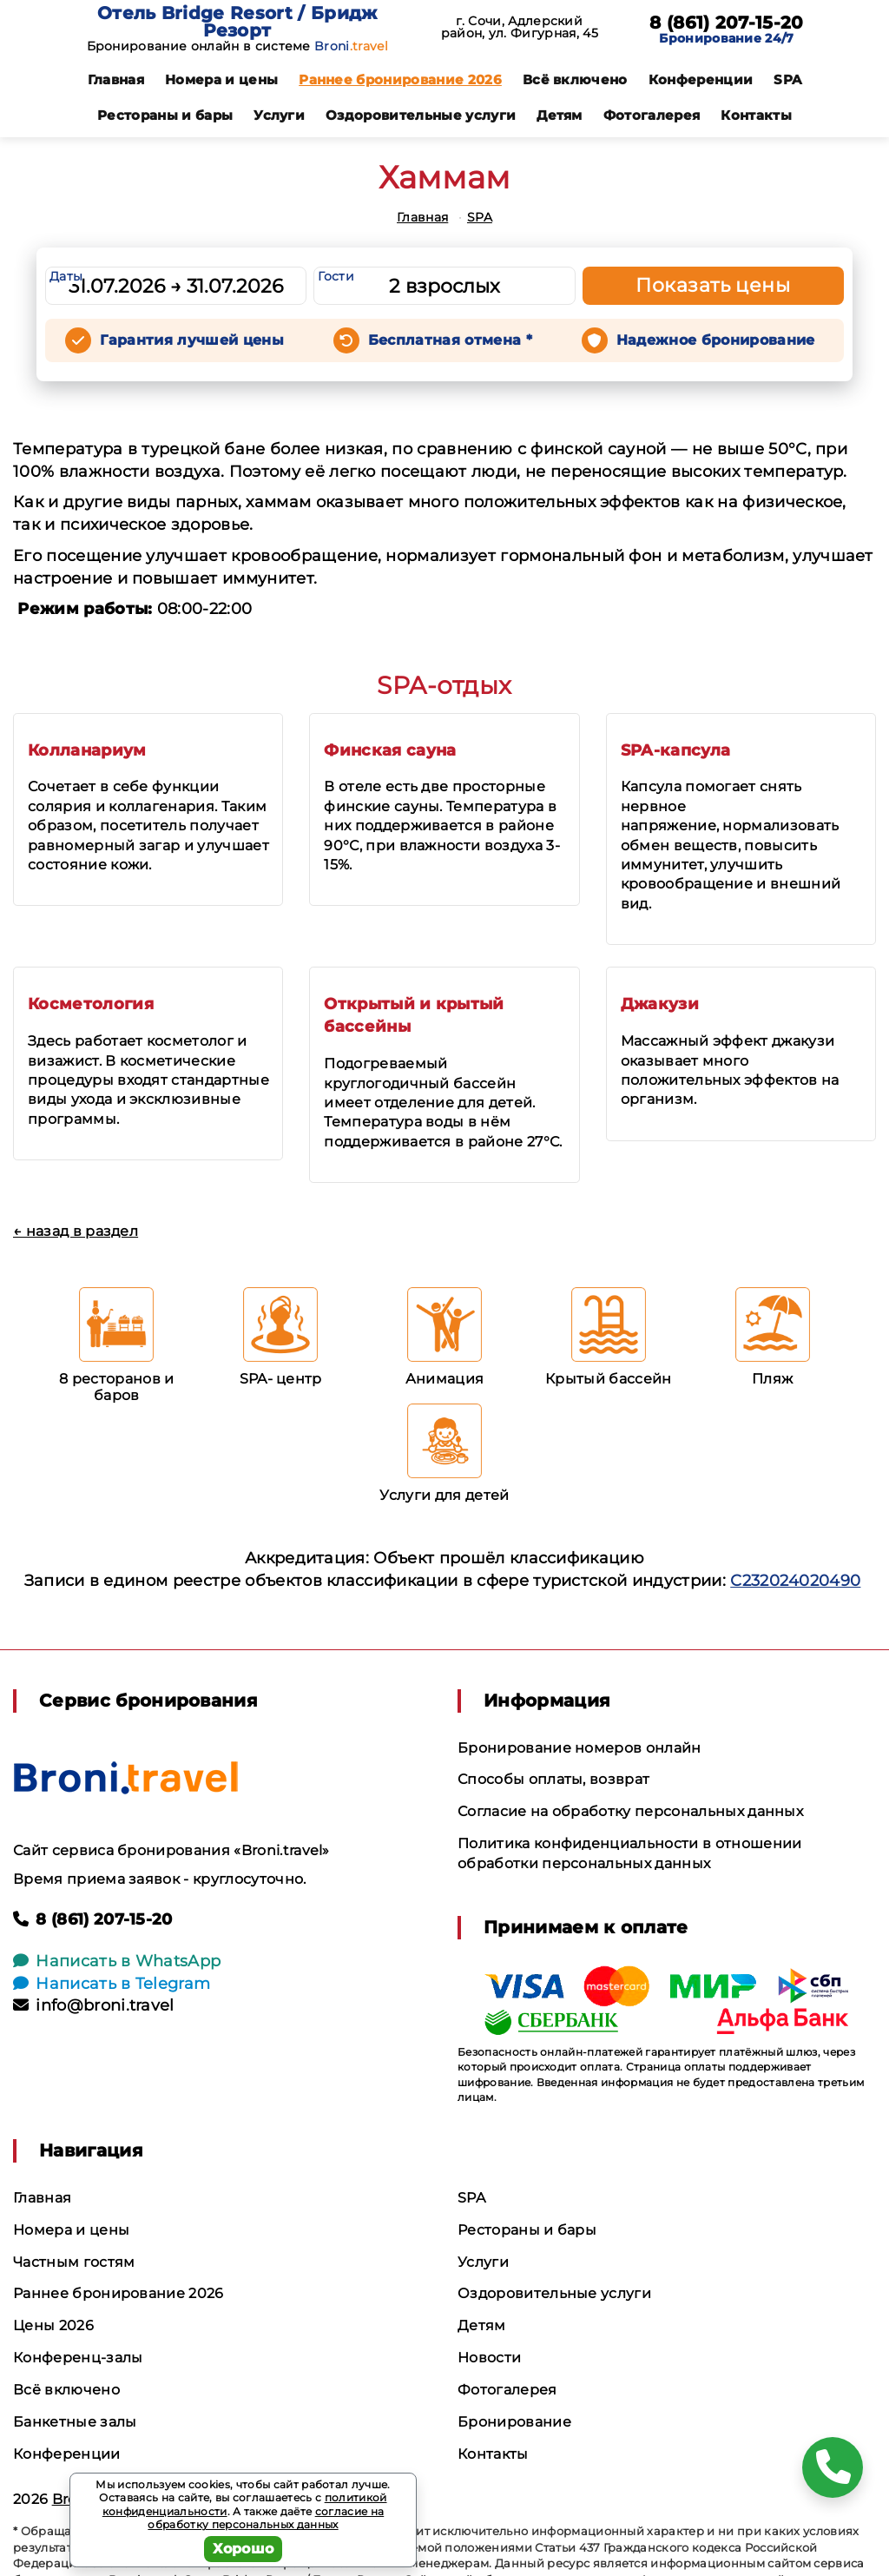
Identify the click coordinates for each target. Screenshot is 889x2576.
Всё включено (575, 79)
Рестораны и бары (165, 115)
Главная (116, 79)
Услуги (279, 115)
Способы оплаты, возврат (553, 1779)
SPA (787, 79)
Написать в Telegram (111, 1983)
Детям (560, 115)
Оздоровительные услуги (421, 115)
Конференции (701, 79)
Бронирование (514, 2422)
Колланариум (87, 750)
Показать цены (712, 285)
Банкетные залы (74, 2422)
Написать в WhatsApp (117, 1961)
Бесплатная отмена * (450, 340)
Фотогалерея (652, 115)
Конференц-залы (77, 2357)
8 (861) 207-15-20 (726, 22)
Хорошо (243, 2548)
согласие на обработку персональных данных (266, 2518)
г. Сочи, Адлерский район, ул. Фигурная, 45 (519, 27)
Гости (336, 276)
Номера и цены (221, 79)
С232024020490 (795, 1580)
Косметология (91, 1004)
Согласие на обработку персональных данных (630, 1811)
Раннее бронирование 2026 (400, 79)
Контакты (756, 115)
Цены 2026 (53, 2325)
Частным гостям (74, 2262)
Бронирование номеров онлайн (579, 1748)
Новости (489, 2357)
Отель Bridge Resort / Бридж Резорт (237, 21)
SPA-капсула (676, 750)
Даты (65, 276)
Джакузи (660, 1004)
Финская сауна (390, 750)
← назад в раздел (75, 1231)
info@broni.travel (94, 2005)
